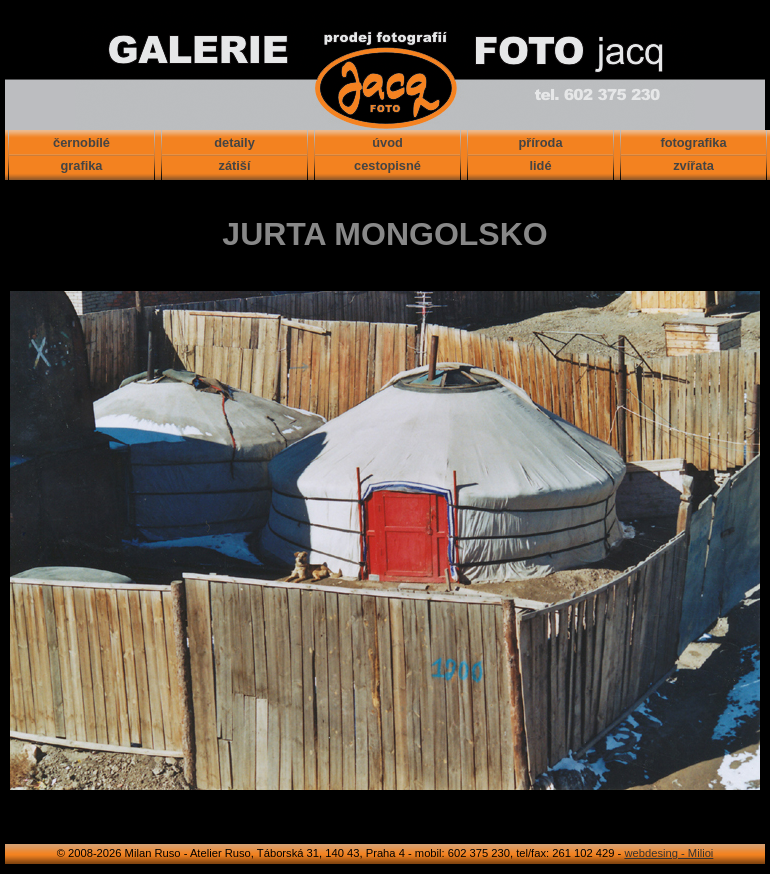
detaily (234, 142)
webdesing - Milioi (668, 853)
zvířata (693, 165)
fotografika (693, 142)
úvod (387, 142)
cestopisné (387, 165)
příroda (540, 142)
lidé (540, 165)
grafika (82, 165)
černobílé (81, 142)
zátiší (234, 165)
